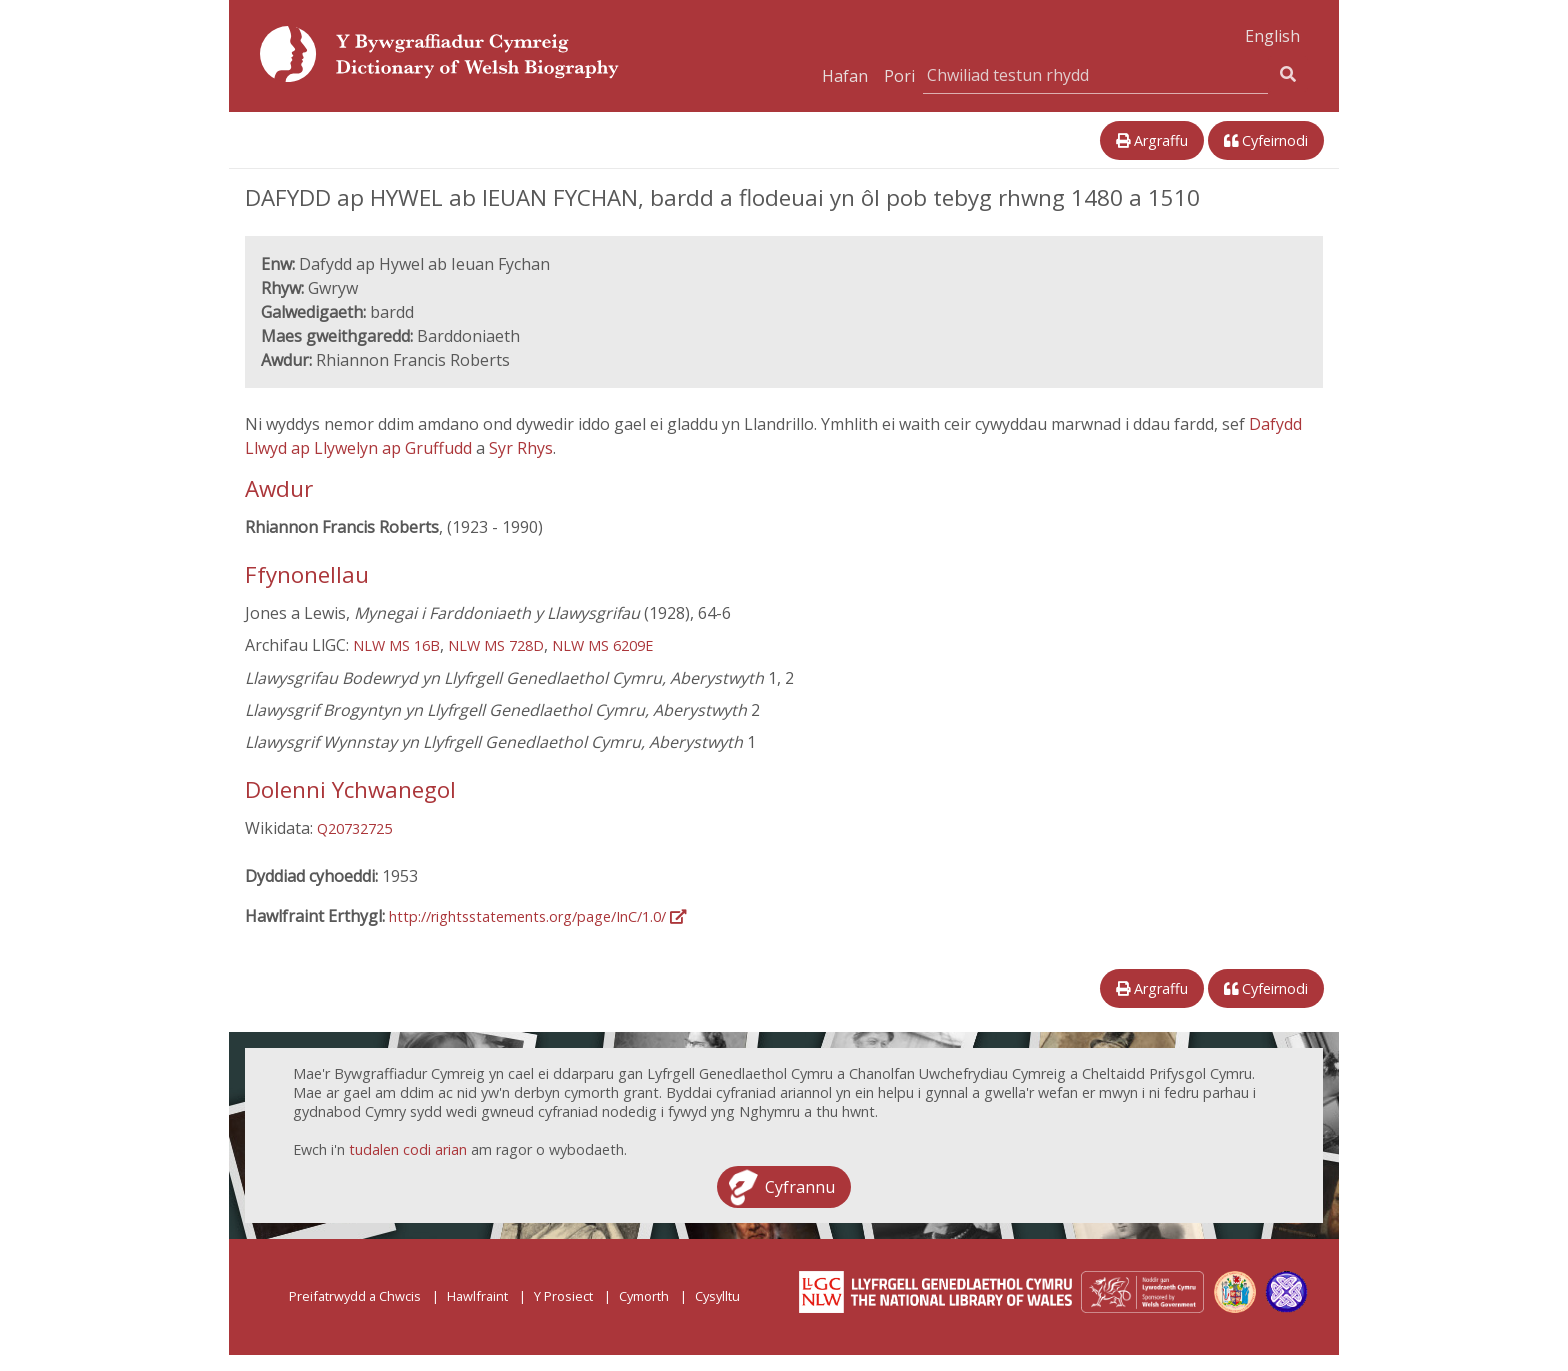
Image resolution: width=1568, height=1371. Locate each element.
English (1272, 36)
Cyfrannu (800, 1187)
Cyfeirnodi (1266, 140)
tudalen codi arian (408, 1149)
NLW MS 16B (396, 645)
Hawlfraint (477, 1296)
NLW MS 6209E (602, 645)
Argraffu (1152, 140)
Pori (899, 76)
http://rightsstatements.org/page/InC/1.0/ (537, 916)
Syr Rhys (521, 448)
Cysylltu (717, 1296)
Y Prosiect (563, 1296)
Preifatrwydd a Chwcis (355, 1296)
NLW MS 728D (496, 645)
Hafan (845, 76)
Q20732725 (354, 828)
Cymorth (644, 1296)
